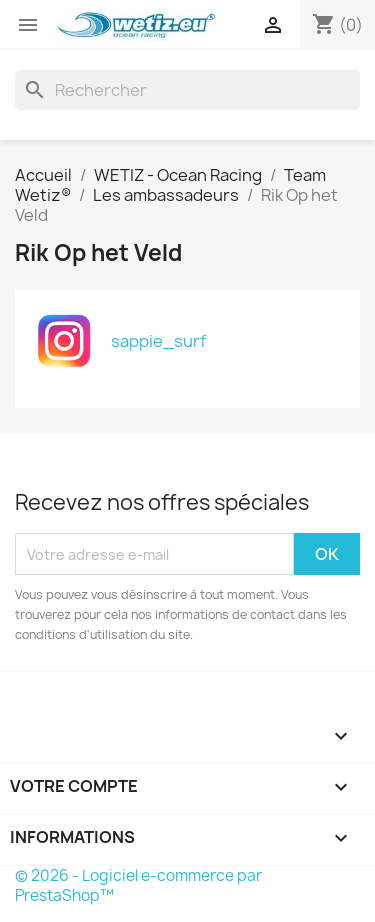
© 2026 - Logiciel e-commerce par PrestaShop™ (138, 885)
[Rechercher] (187, 90)
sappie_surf (158, 341)
